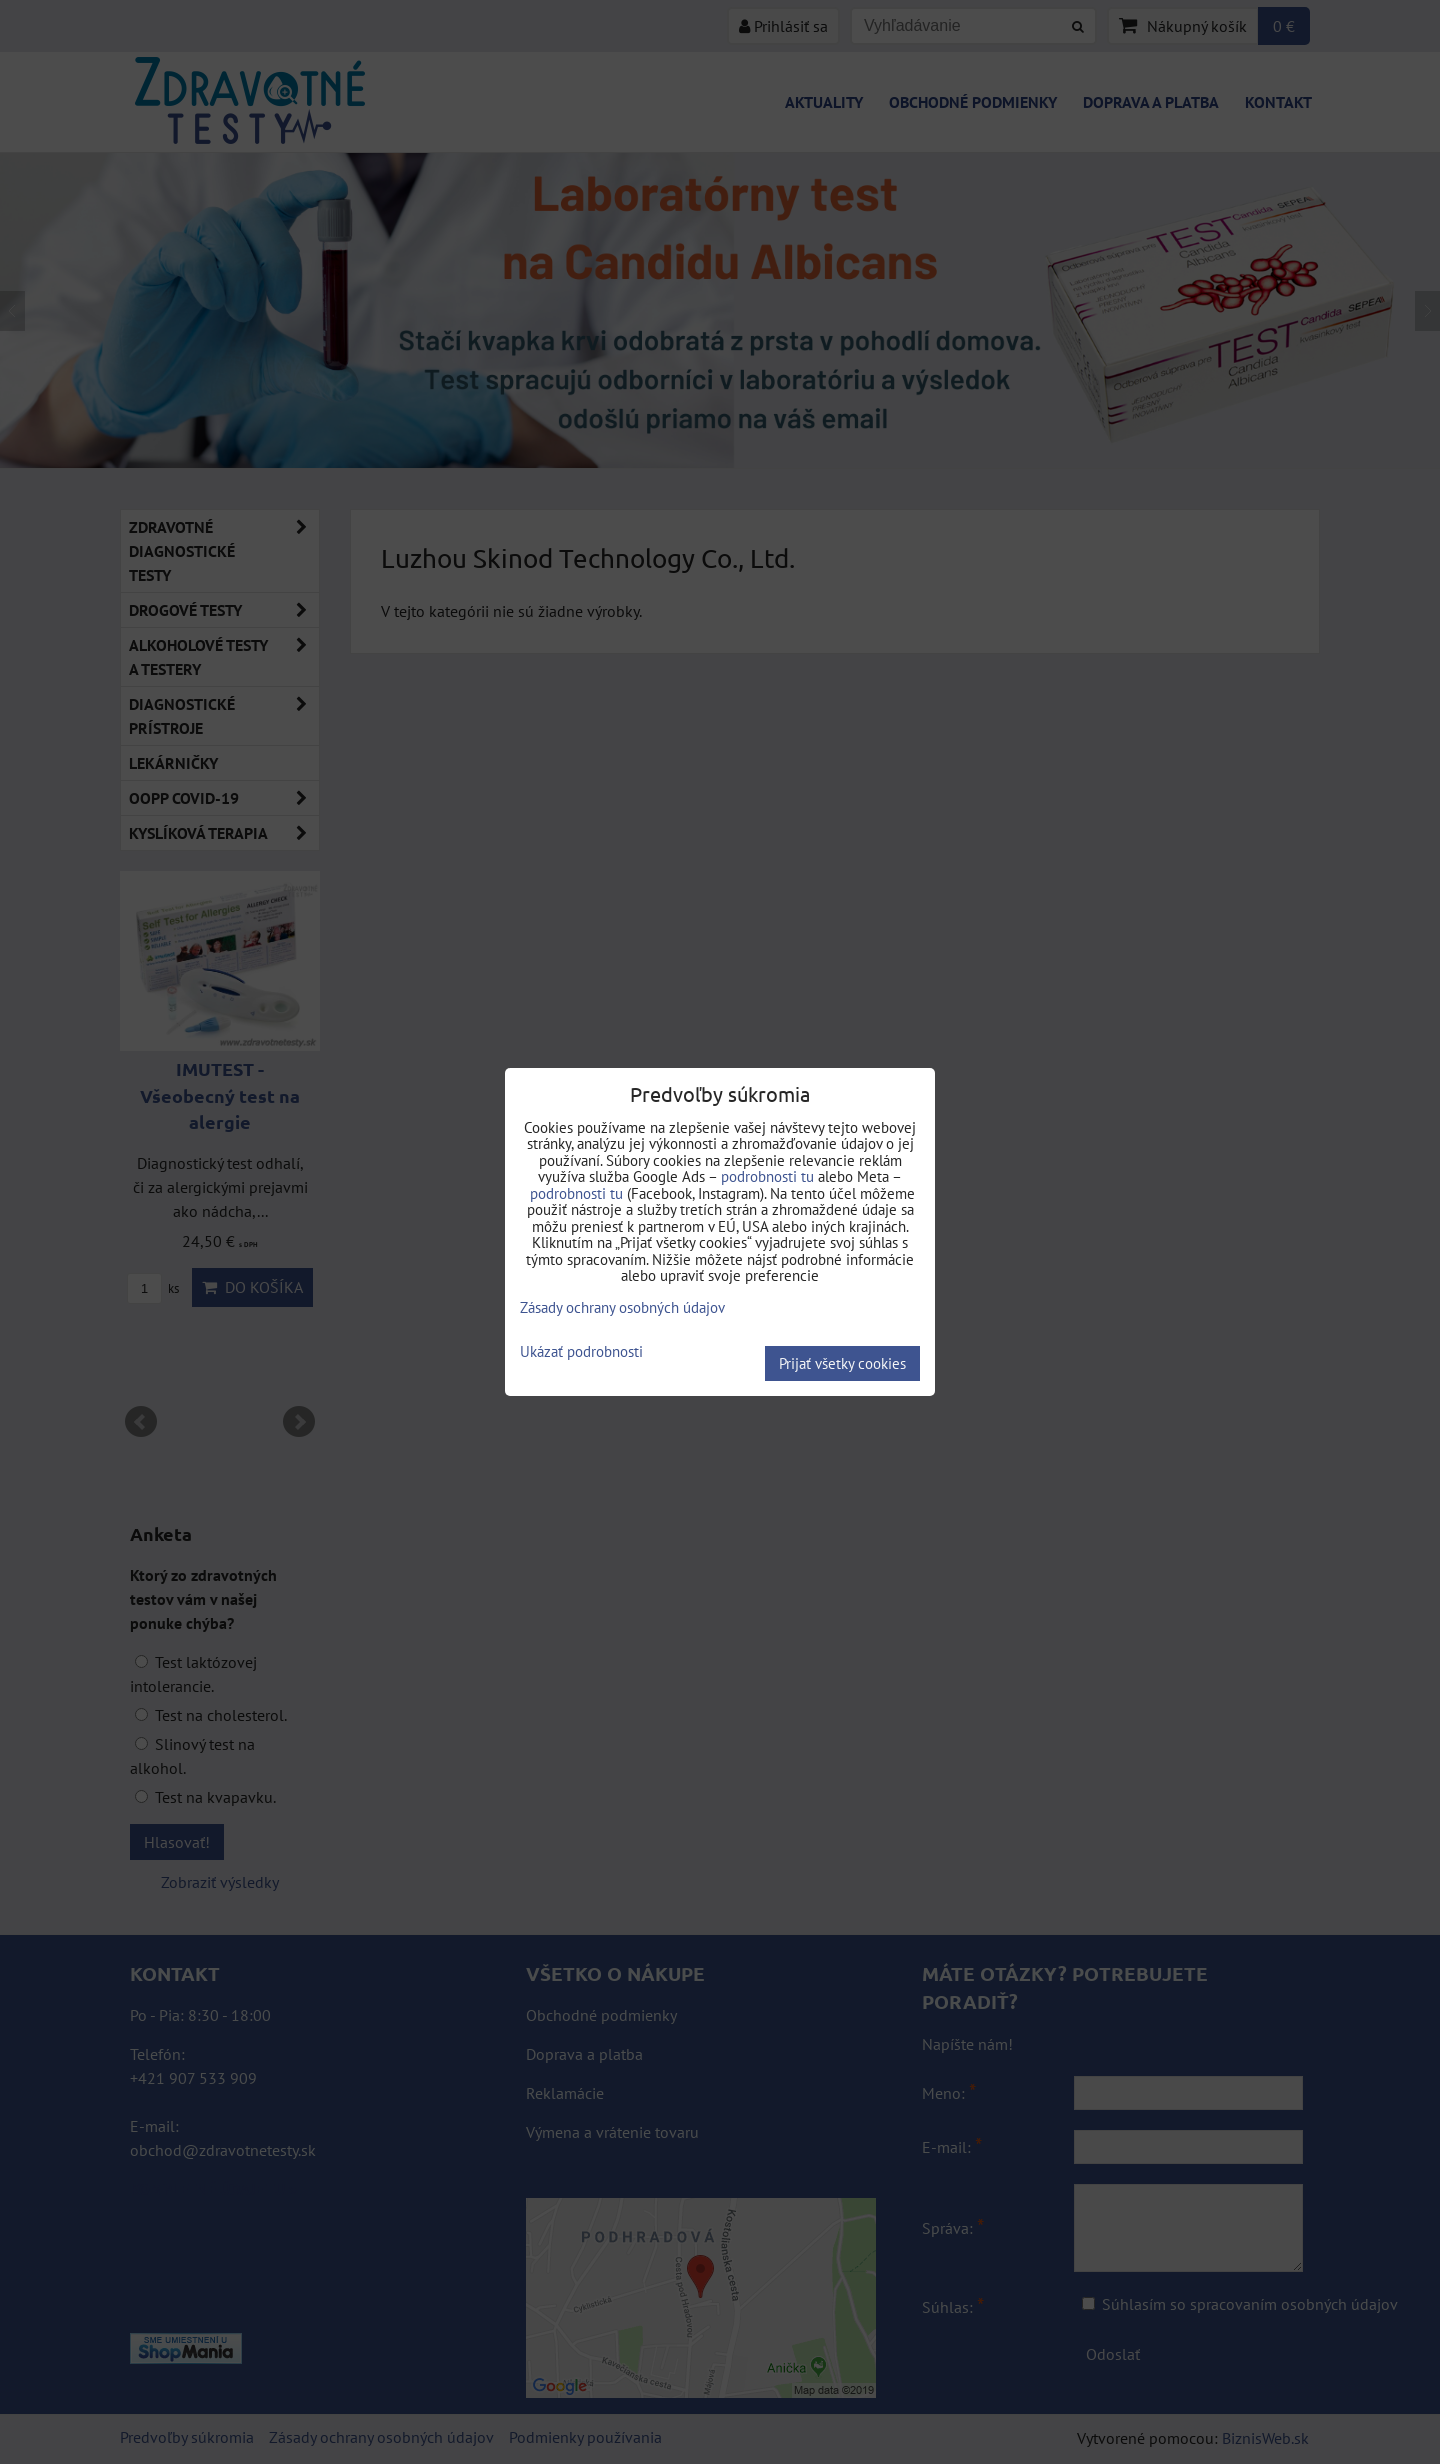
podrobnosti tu (767, 1176)
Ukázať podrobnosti (581, 1352)
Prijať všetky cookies (842, 1363)
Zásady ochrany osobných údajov (622, 1307)
